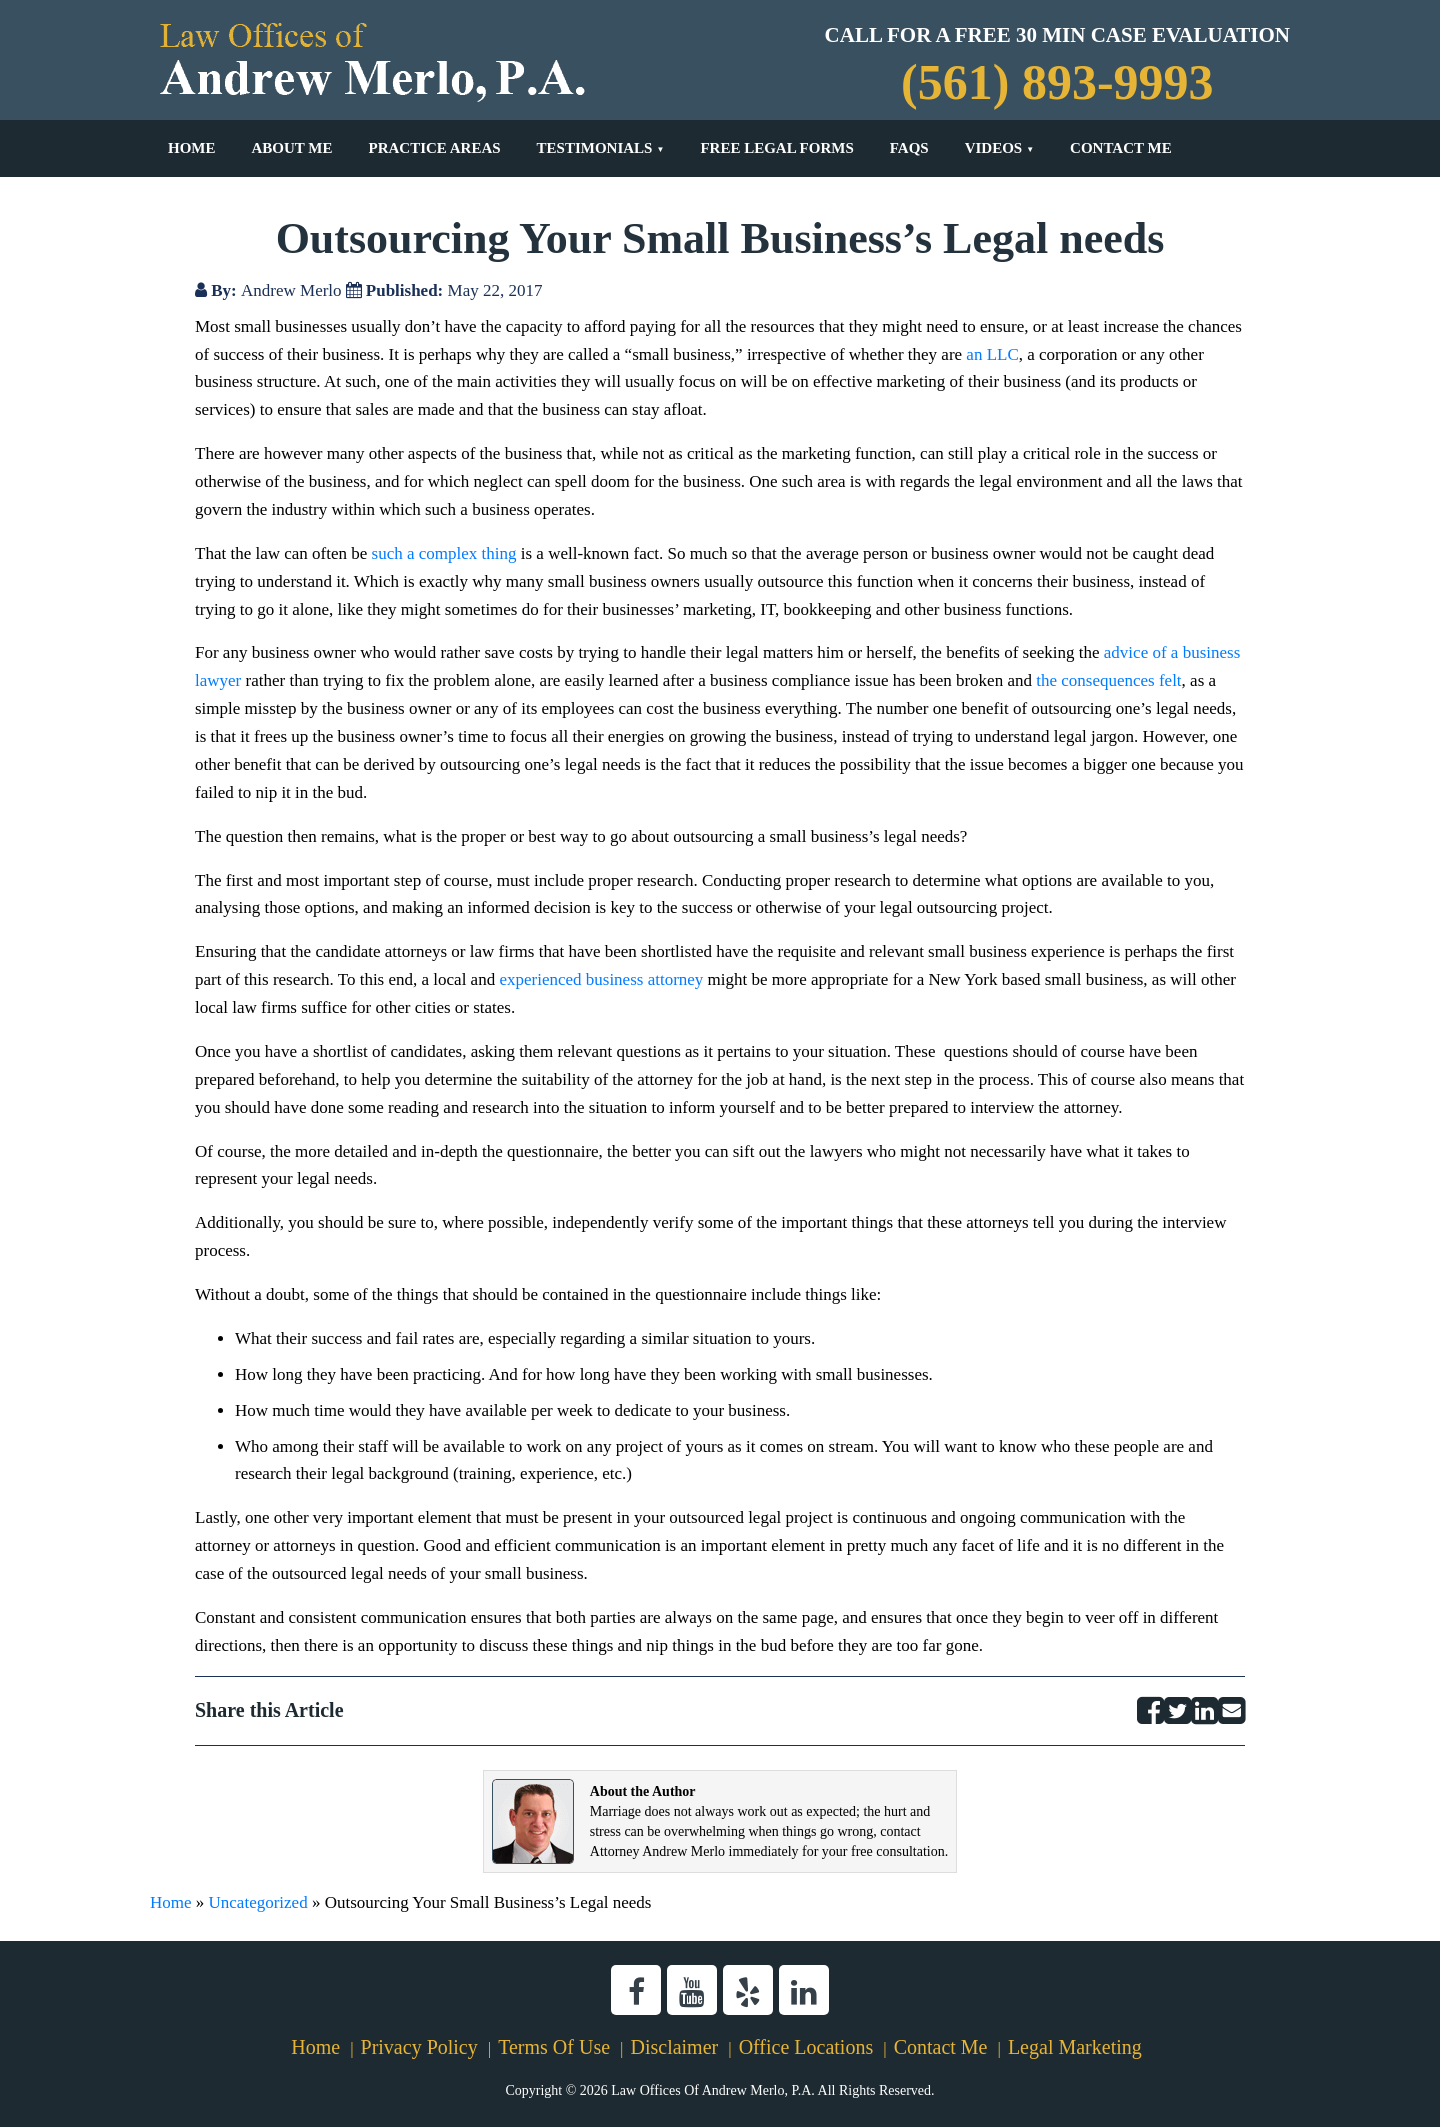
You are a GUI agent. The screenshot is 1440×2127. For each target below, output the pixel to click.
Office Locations (806, 2047)
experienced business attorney (601, 979)
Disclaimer (674, 2047)
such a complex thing (444, 553)
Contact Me (1121, 148)
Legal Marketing (1075, 2047)
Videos (994, 148)
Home (192, 148)
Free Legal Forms (776, 148)
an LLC (992, 354)
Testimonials (595, 148)
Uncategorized (258, 1902)
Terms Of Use (554, 2047)
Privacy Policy (419, 2047)
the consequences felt (1108, 680)
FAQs (909, 148)
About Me (292, 148)
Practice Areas (434, 148)
